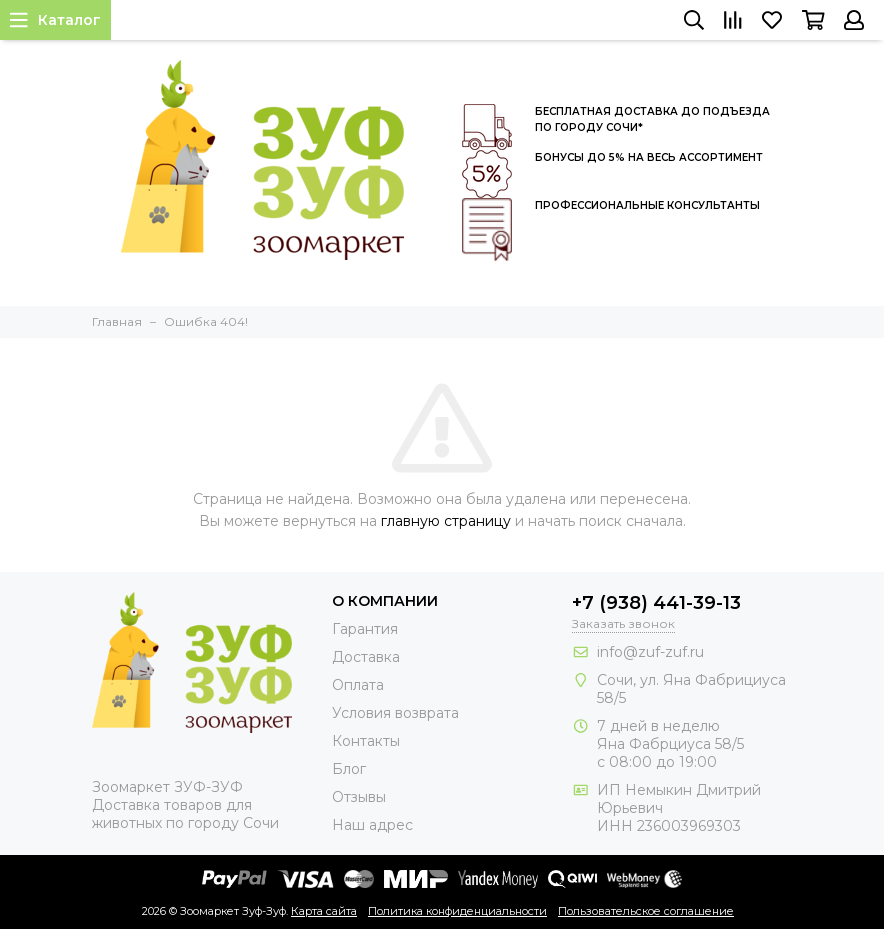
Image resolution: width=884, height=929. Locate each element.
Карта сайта (324, 911)
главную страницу (446, 521)
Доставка (366, 657)
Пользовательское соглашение (646, 911)
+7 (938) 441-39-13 (656, 603)
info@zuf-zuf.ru (650, 652)
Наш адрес (372, 825)
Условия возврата (395, 713)
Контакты (366, 741)
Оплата (358, 685)
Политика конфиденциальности (457, 911)
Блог (349, 769)
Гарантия (365, 629)
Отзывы (359, 797)
